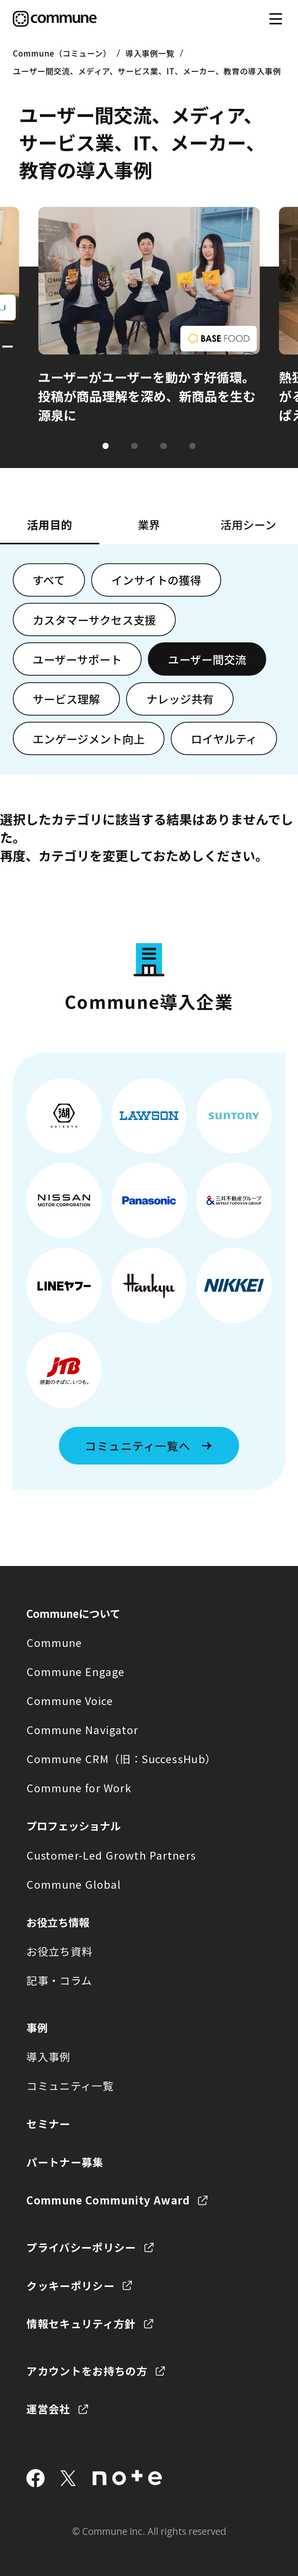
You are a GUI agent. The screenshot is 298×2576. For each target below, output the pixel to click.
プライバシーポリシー (81, 2247)
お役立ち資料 (59, 1951)
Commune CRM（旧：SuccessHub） (121, 1758)
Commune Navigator (82, 1729)
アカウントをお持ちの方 (86, 2370)
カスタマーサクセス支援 (94, 620)
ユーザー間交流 (207, 659)
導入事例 (48, 2056)
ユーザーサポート (77, 659)
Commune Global (73, 1884)
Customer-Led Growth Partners (111, 1855)
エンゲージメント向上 (89, 739)
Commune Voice (69, 1700)
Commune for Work (79, 1787)
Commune (54, 1642)
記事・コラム (59, 1980)
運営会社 (48, 2408)
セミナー (48, 2123)
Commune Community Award (108, 2200)
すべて (49, 580)
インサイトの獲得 (156, 580)
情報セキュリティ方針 (81, 2323)
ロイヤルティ (224, 739)
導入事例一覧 (149, 53)
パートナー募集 (65, 2162)
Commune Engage (75, 1671)
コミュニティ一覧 (70, 2085)
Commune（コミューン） (62, 53)
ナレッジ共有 (180, 699)
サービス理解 (66, 699)
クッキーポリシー (70, 2285)
